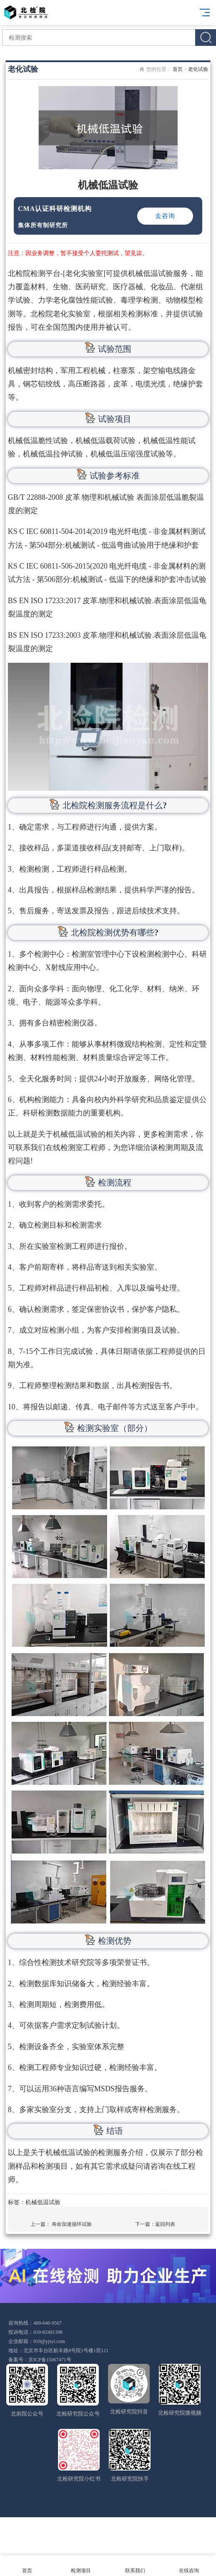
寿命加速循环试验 (72, 2224)
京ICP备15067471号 (49, 2360)
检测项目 (81, 2565)
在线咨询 (189, 2565)
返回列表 (165, 2224)
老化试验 (198, 69)
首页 (178, 69)
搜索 (205, 37)
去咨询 (165, 216)
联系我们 (135, 2565)
